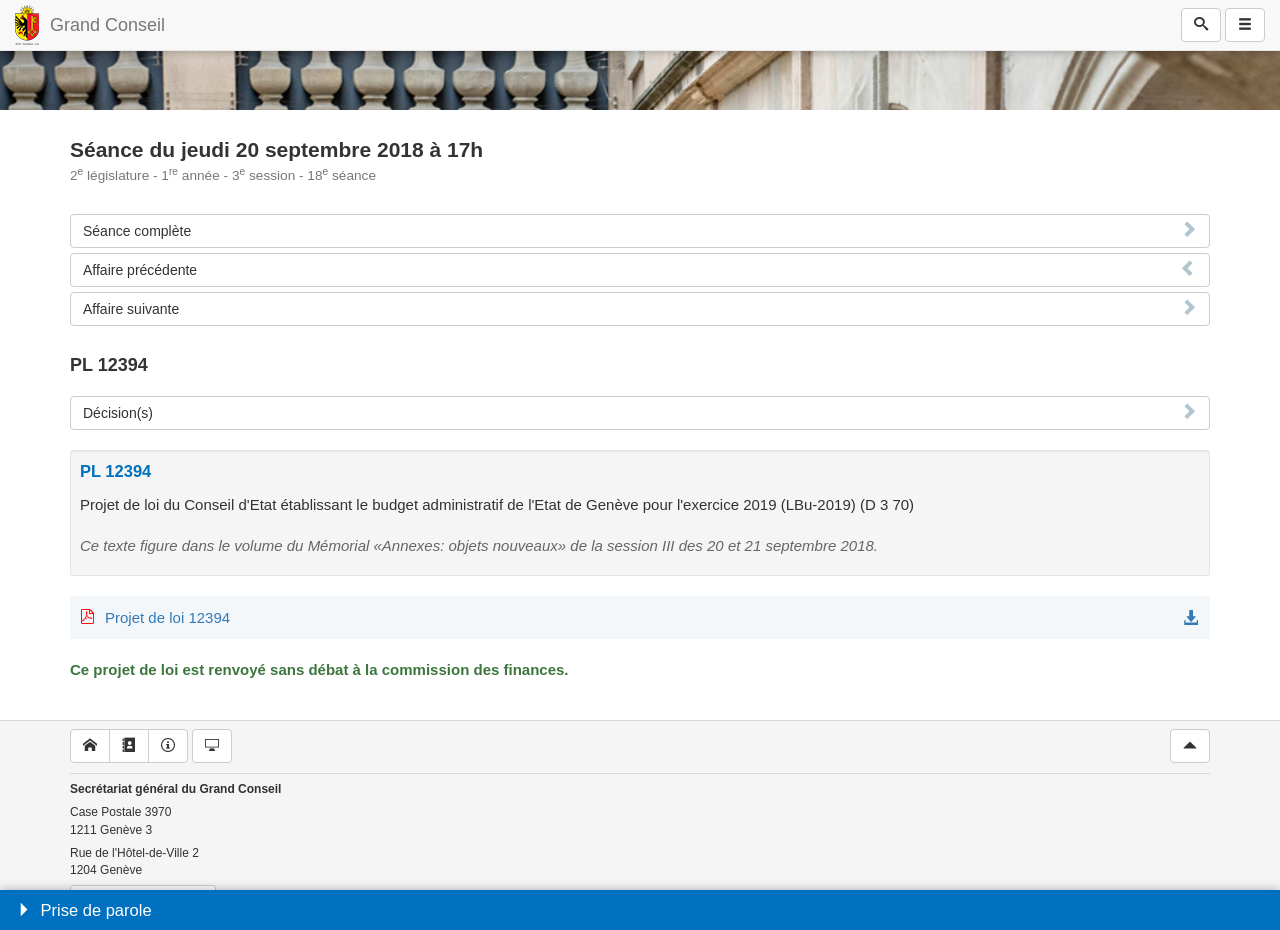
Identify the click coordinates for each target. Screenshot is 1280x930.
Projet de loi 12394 (167, 617)
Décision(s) (118, 413)
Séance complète (137, 231)
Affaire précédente (140, 270)
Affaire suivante (131, 309)
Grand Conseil (107, 25)
